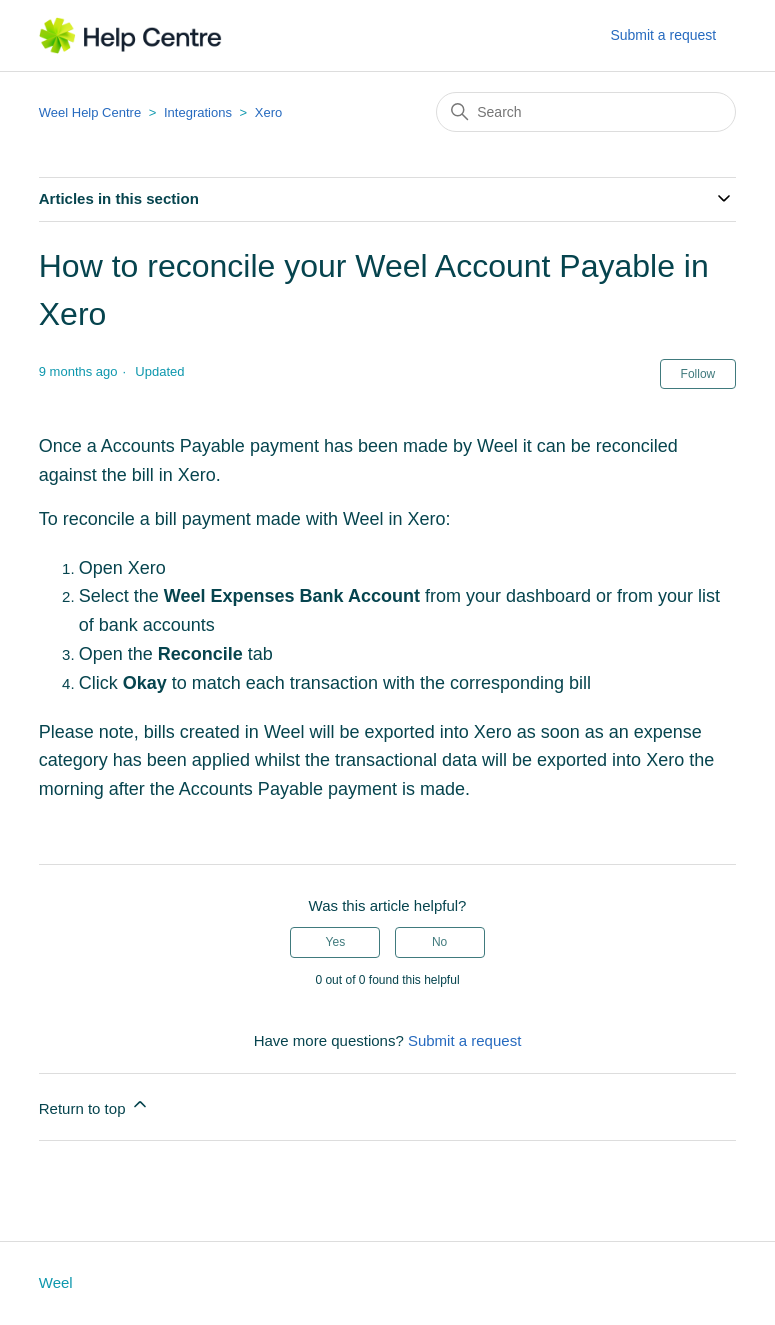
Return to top (94, 1105)
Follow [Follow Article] (698, 374)
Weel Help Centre (90, 112)
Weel (56, 1282)
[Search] (586, 112)
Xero (268, 112)
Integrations (198, 112)
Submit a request (663, 35)
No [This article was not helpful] (439, 942)
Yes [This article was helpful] (336, 942)
